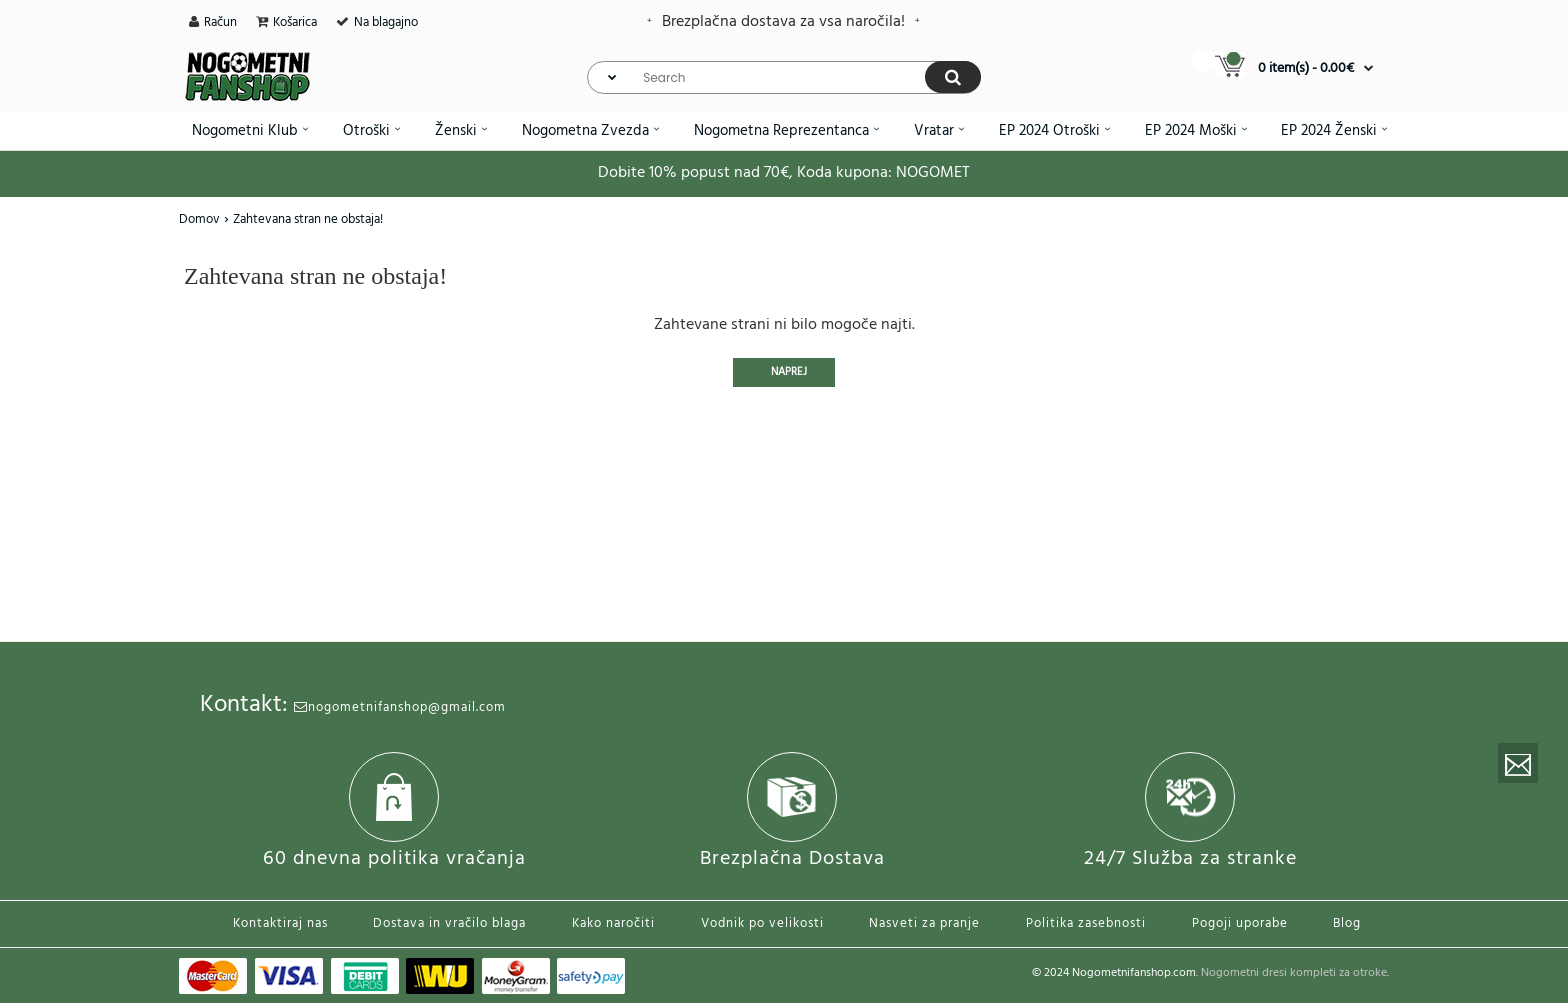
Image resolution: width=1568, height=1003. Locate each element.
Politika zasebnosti (1086, 923)
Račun (220, 22)
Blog (1347, 923)
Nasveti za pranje (924, 923)
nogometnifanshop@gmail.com (400, 707)
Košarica (295, 22)
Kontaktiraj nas (280, 923)
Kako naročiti (613, 923)
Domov (199, 219)
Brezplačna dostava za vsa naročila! (783, 22)
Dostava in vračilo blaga (449, 923)
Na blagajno (386, 22)
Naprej (789, 372)
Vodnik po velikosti (762, 923)
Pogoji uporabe (1240, 923)
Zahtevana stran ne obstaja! (308, 219)
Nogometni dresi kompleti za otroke (1294, 973)
